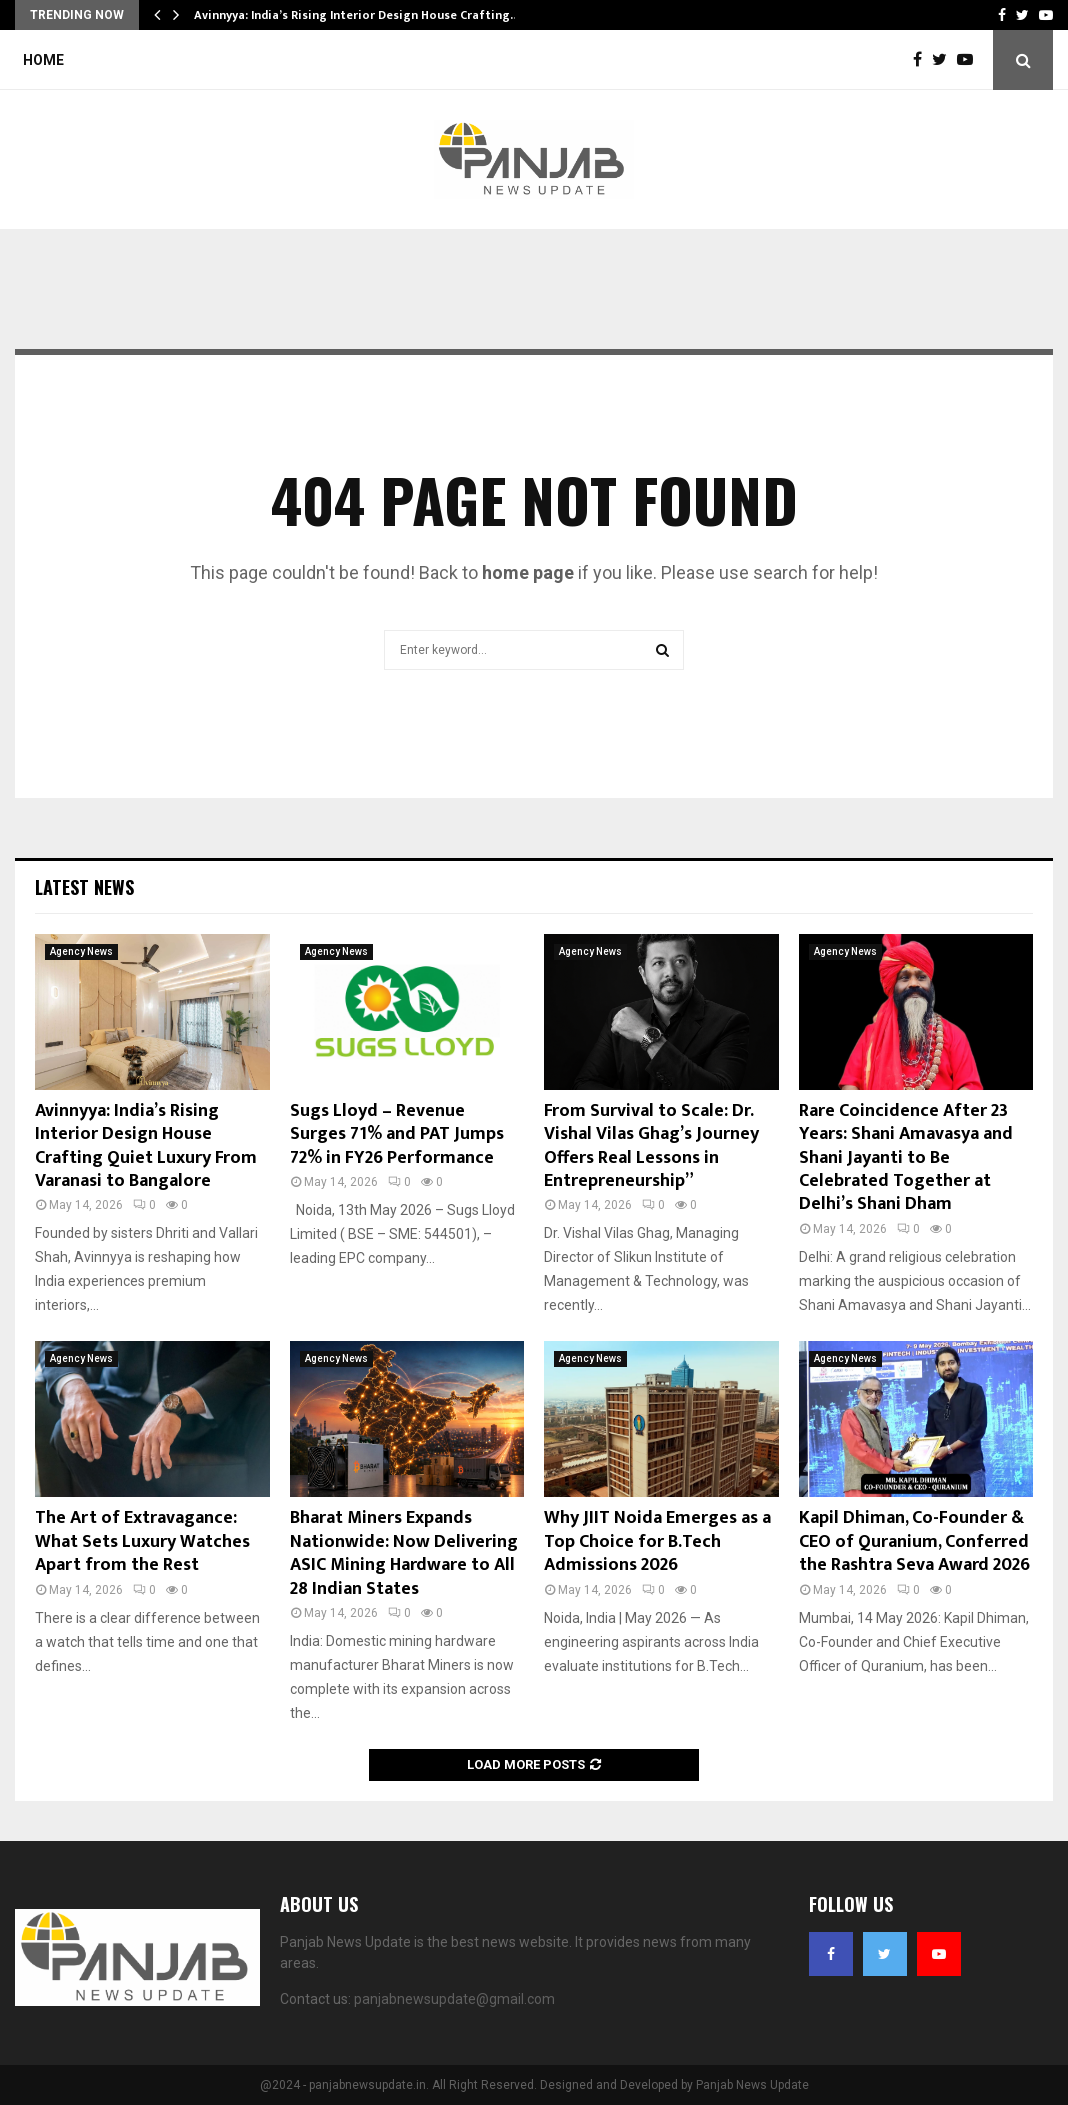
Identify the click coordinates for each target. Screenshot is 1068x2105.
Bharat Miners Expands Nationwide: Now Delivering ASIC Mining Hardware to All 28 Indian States (404, 1553)
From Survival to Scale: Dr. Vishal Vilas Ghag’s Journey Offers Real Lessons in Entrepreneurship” (651, 1146)
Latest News (84, 887)
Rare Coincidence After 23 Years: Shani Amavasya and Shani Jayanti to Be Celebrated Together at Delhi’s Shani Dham (906, 1158)
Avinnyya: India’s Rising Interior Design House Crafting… (357, 15)
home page (528, 572)
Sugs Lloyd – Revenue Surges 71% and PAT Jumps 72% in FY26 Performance (397, 1134)
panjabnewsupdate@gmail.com (454, 1999)
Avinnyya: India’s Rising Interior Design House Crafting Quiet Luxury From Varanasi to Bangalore (146, 1146)
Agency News (81, 951)
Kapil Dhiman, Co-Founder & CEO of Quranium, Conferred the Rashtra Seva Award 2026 (914, 1541)
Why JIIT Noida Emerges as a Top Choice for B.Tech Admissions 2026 (657, 1541)
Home (43, 60)
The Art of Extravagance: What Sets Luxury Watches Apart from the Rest (142, 1541)
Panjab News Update (752, 2085)
